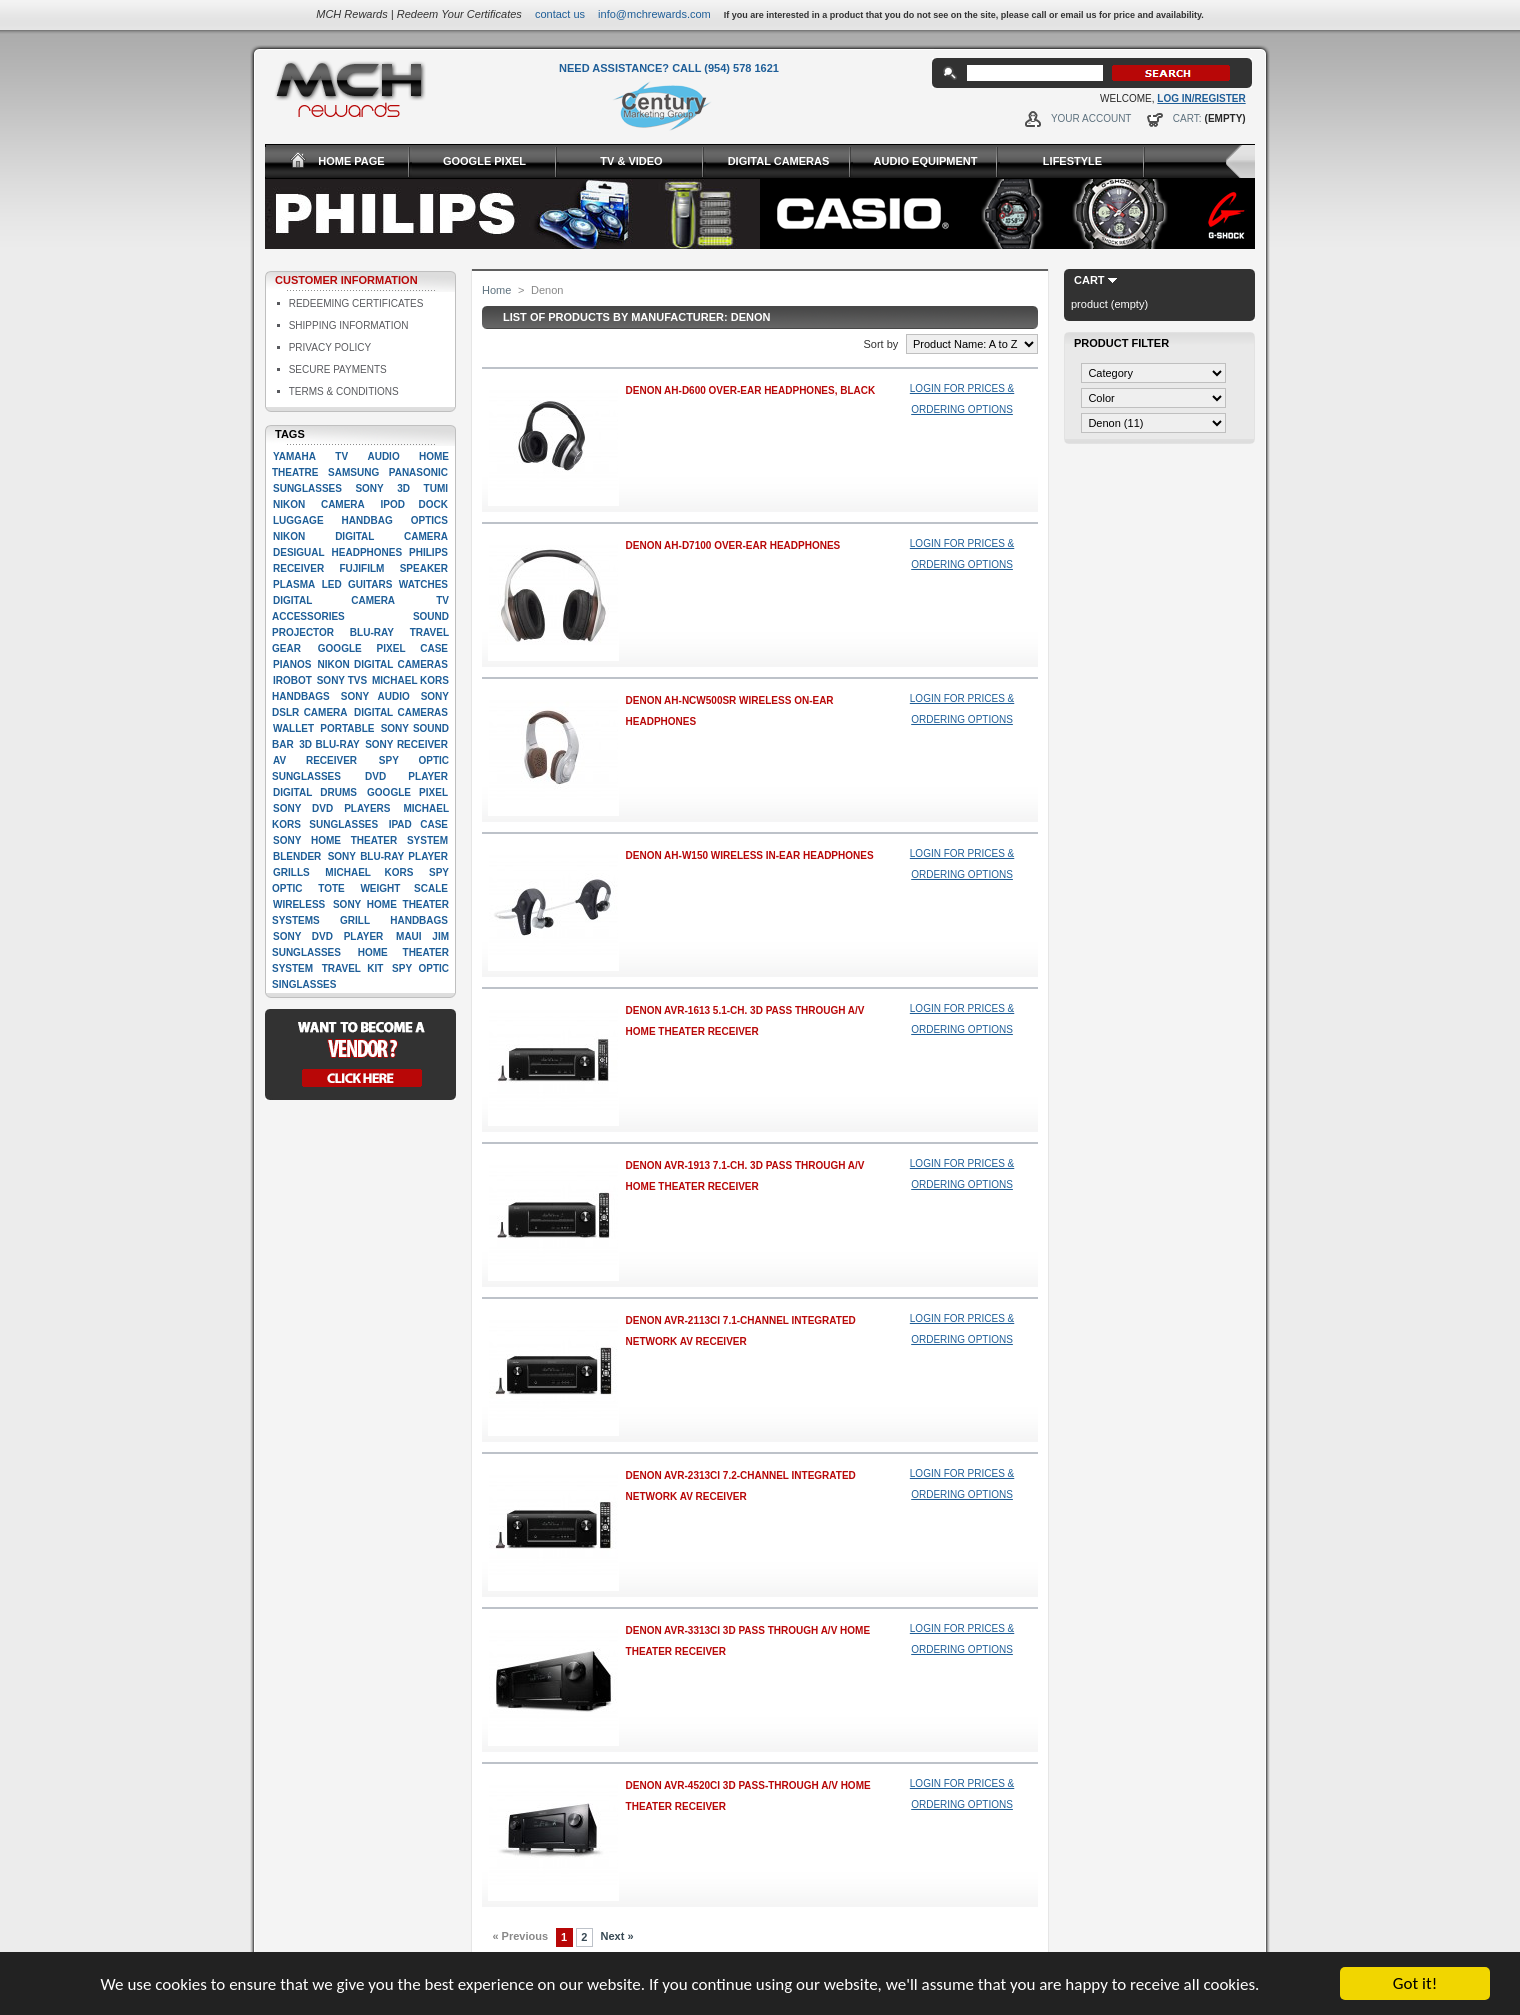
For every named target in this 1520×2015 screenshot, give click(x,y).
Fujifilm (361, 568)
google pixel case (383, 648)
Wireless (299, 904)
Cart (1089, 280)
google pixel (407, 792)
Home (496, 290)
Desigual (299, 552)
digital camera (334, 600)
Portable (347, 728)
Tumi (436, 488)
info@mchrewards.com (654, 14)
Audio (383, 456)
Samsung (353, 472)
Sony (369, 488)
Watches (423, 584)
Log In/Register (1201, 98)
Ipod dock (414, 504)
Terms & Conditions (344, 391)
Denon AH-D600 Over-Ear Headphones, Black (751, 390)
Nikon (289, 504)
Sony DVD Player (328, 936)
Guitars (370, 584)
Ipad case (418, 824)
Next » (617, 1936)
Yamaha (294, 456)
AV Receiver (315, 760)
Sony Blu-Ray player (388, 856)
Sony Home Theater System (360, 840)
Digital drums (315, 792)
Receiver (298, 568)
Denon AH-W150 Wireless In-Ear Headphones (750, 855)
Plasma (294, 584)
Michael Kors (369, 872)
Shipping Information (349, 325)
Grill (355, 920)
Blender (297, 856)
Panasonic (418, 472)
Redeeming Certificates (356, 303)
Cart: (1187, 118)
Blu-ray (372, 632)
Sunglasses (307, 488)
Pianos (292, 664)
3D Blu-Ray (329, 744)
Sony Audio (375, 696)
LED (332, 584)
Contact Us (560, 14)
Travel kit (353, 968)
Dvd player (406, 776)
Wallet (293, 728)
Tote (331, 888)
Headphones (367, 552)
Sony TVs (342, 680)
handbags (419, 920)
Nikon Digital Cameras (383, 664)
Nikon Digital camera (360, 536)
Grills (291, 872)
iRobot (292, 680)
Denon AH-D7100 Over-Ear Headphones (733, 545)
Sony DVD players (331, 808)
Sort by (880, 344)
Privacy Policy (330, 347)
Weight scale (404, 888)
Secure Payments (338, 369)
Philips (428, 552)
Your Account (1091, 118)
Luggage (298, 520)
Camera (343, 504)
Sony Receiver (406, 744)
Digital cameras (401, 712)
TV (341, 456)
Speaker (424, 568)
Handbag (367, 520)
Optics (429, 520)
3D (403, 488)
